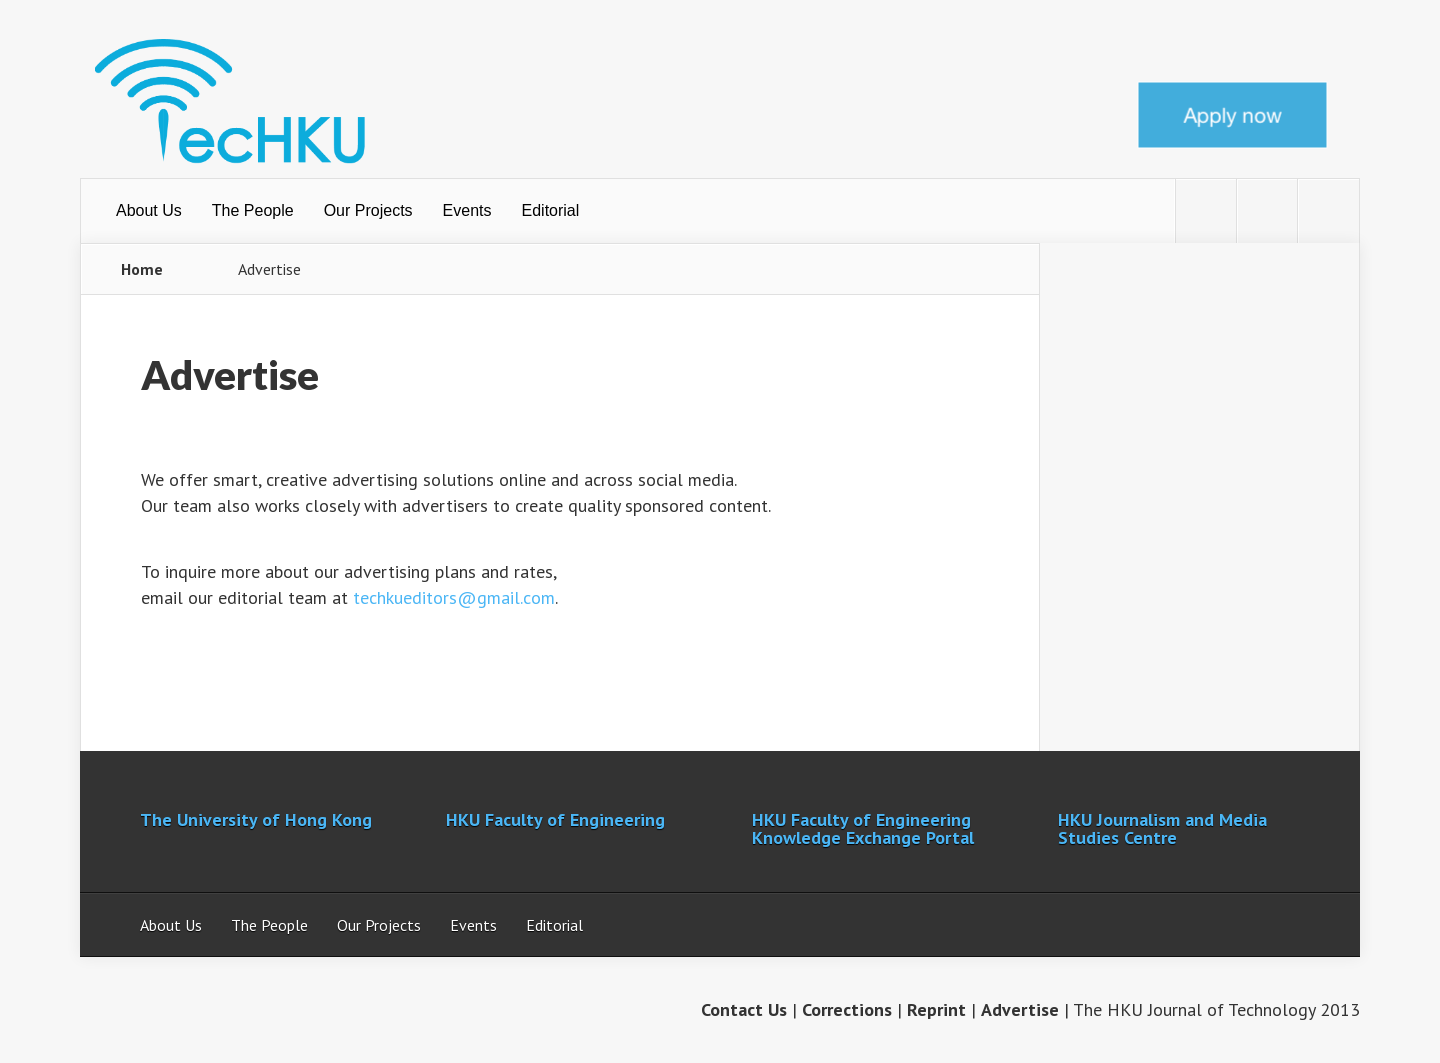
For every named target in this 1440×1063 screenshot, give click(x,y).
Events (467, 210)
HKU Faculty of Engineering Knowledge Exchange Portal (863, 828)
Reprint (936, 1009)
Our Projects (368, 210)
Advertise (1020, 1009)
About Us (149, 210)
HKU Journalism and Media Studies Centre (1162, 828)
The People (253, 210)
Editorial (551, 210)
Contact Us (744, 1009)
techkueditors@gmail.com (454, 597)
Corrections (847, 1009)
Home (142, 269)
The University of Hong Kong (256, 819)
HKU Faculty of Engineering (555, 819)
